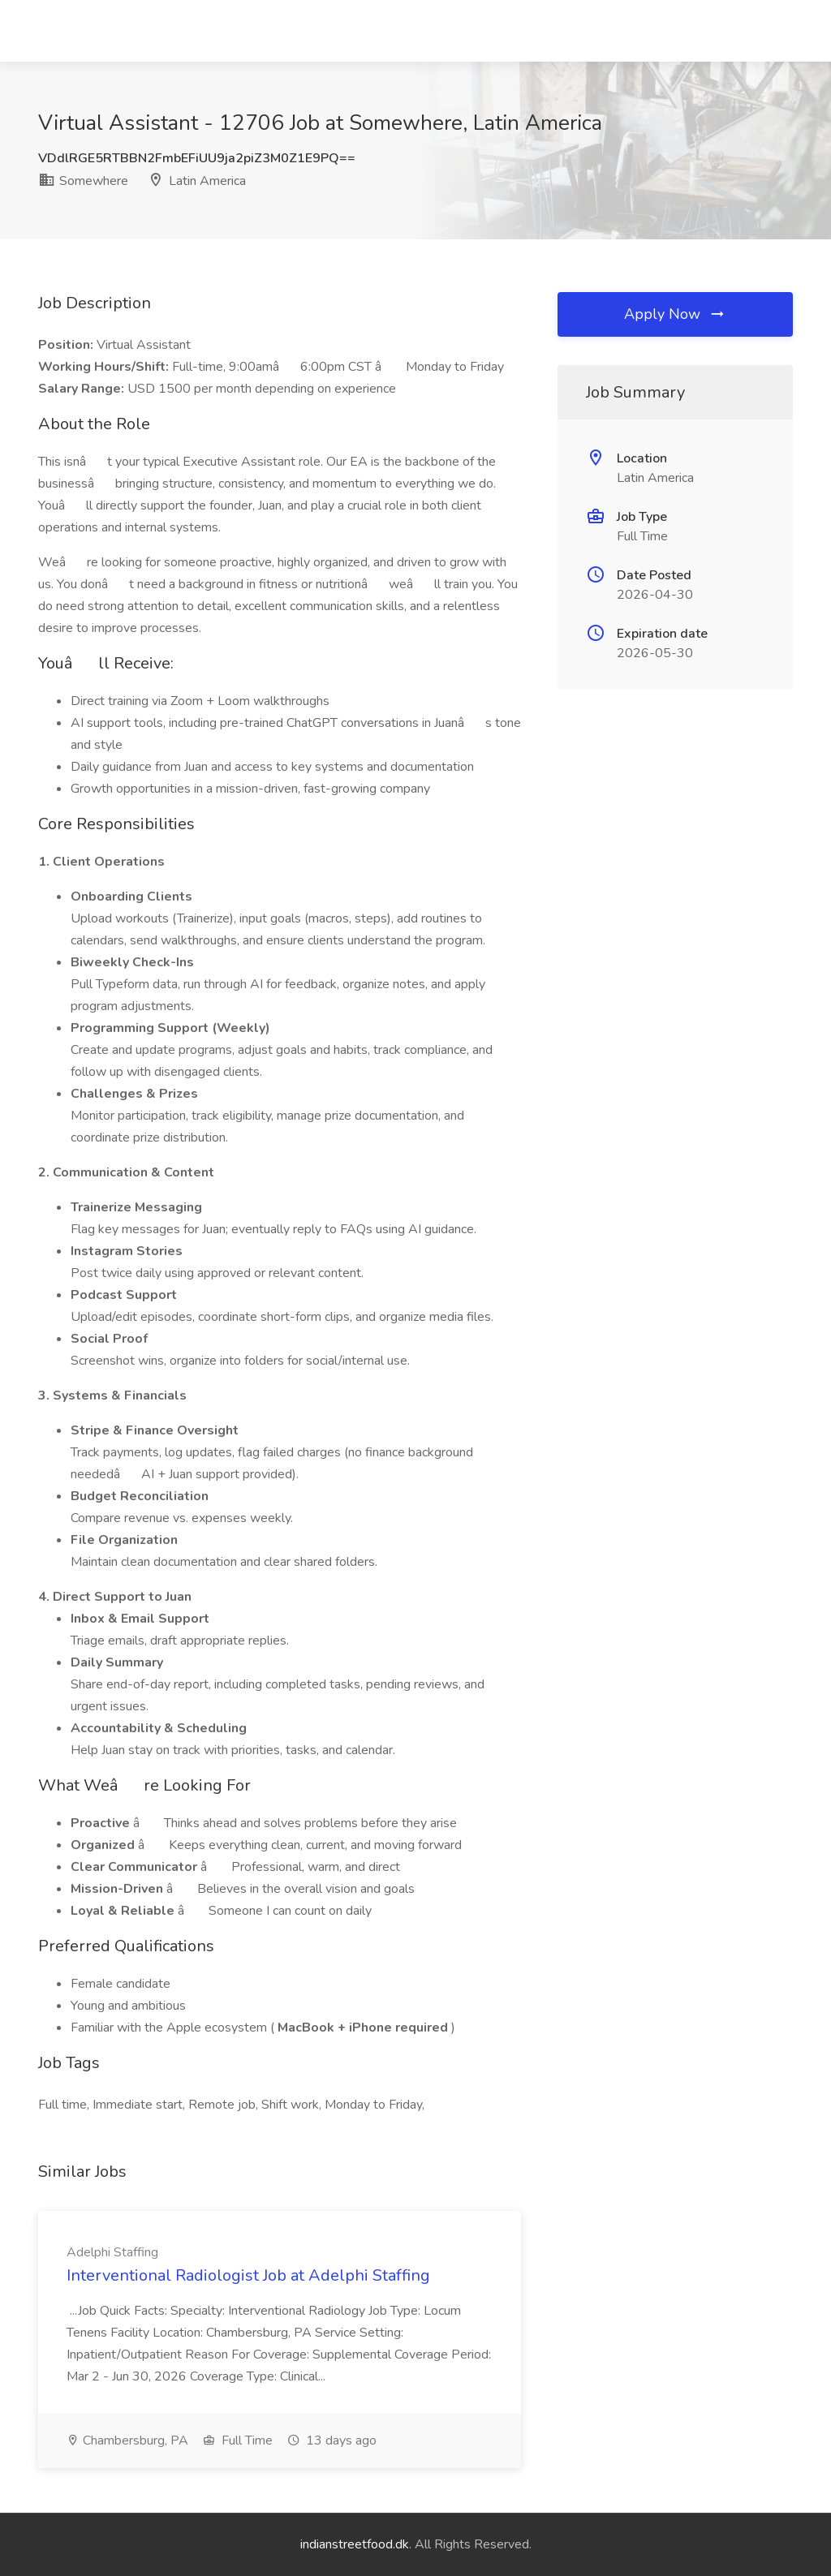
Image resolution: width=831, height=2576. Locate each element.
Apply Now (675, 314)
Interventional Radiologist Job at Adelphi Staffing (248, 2275)
